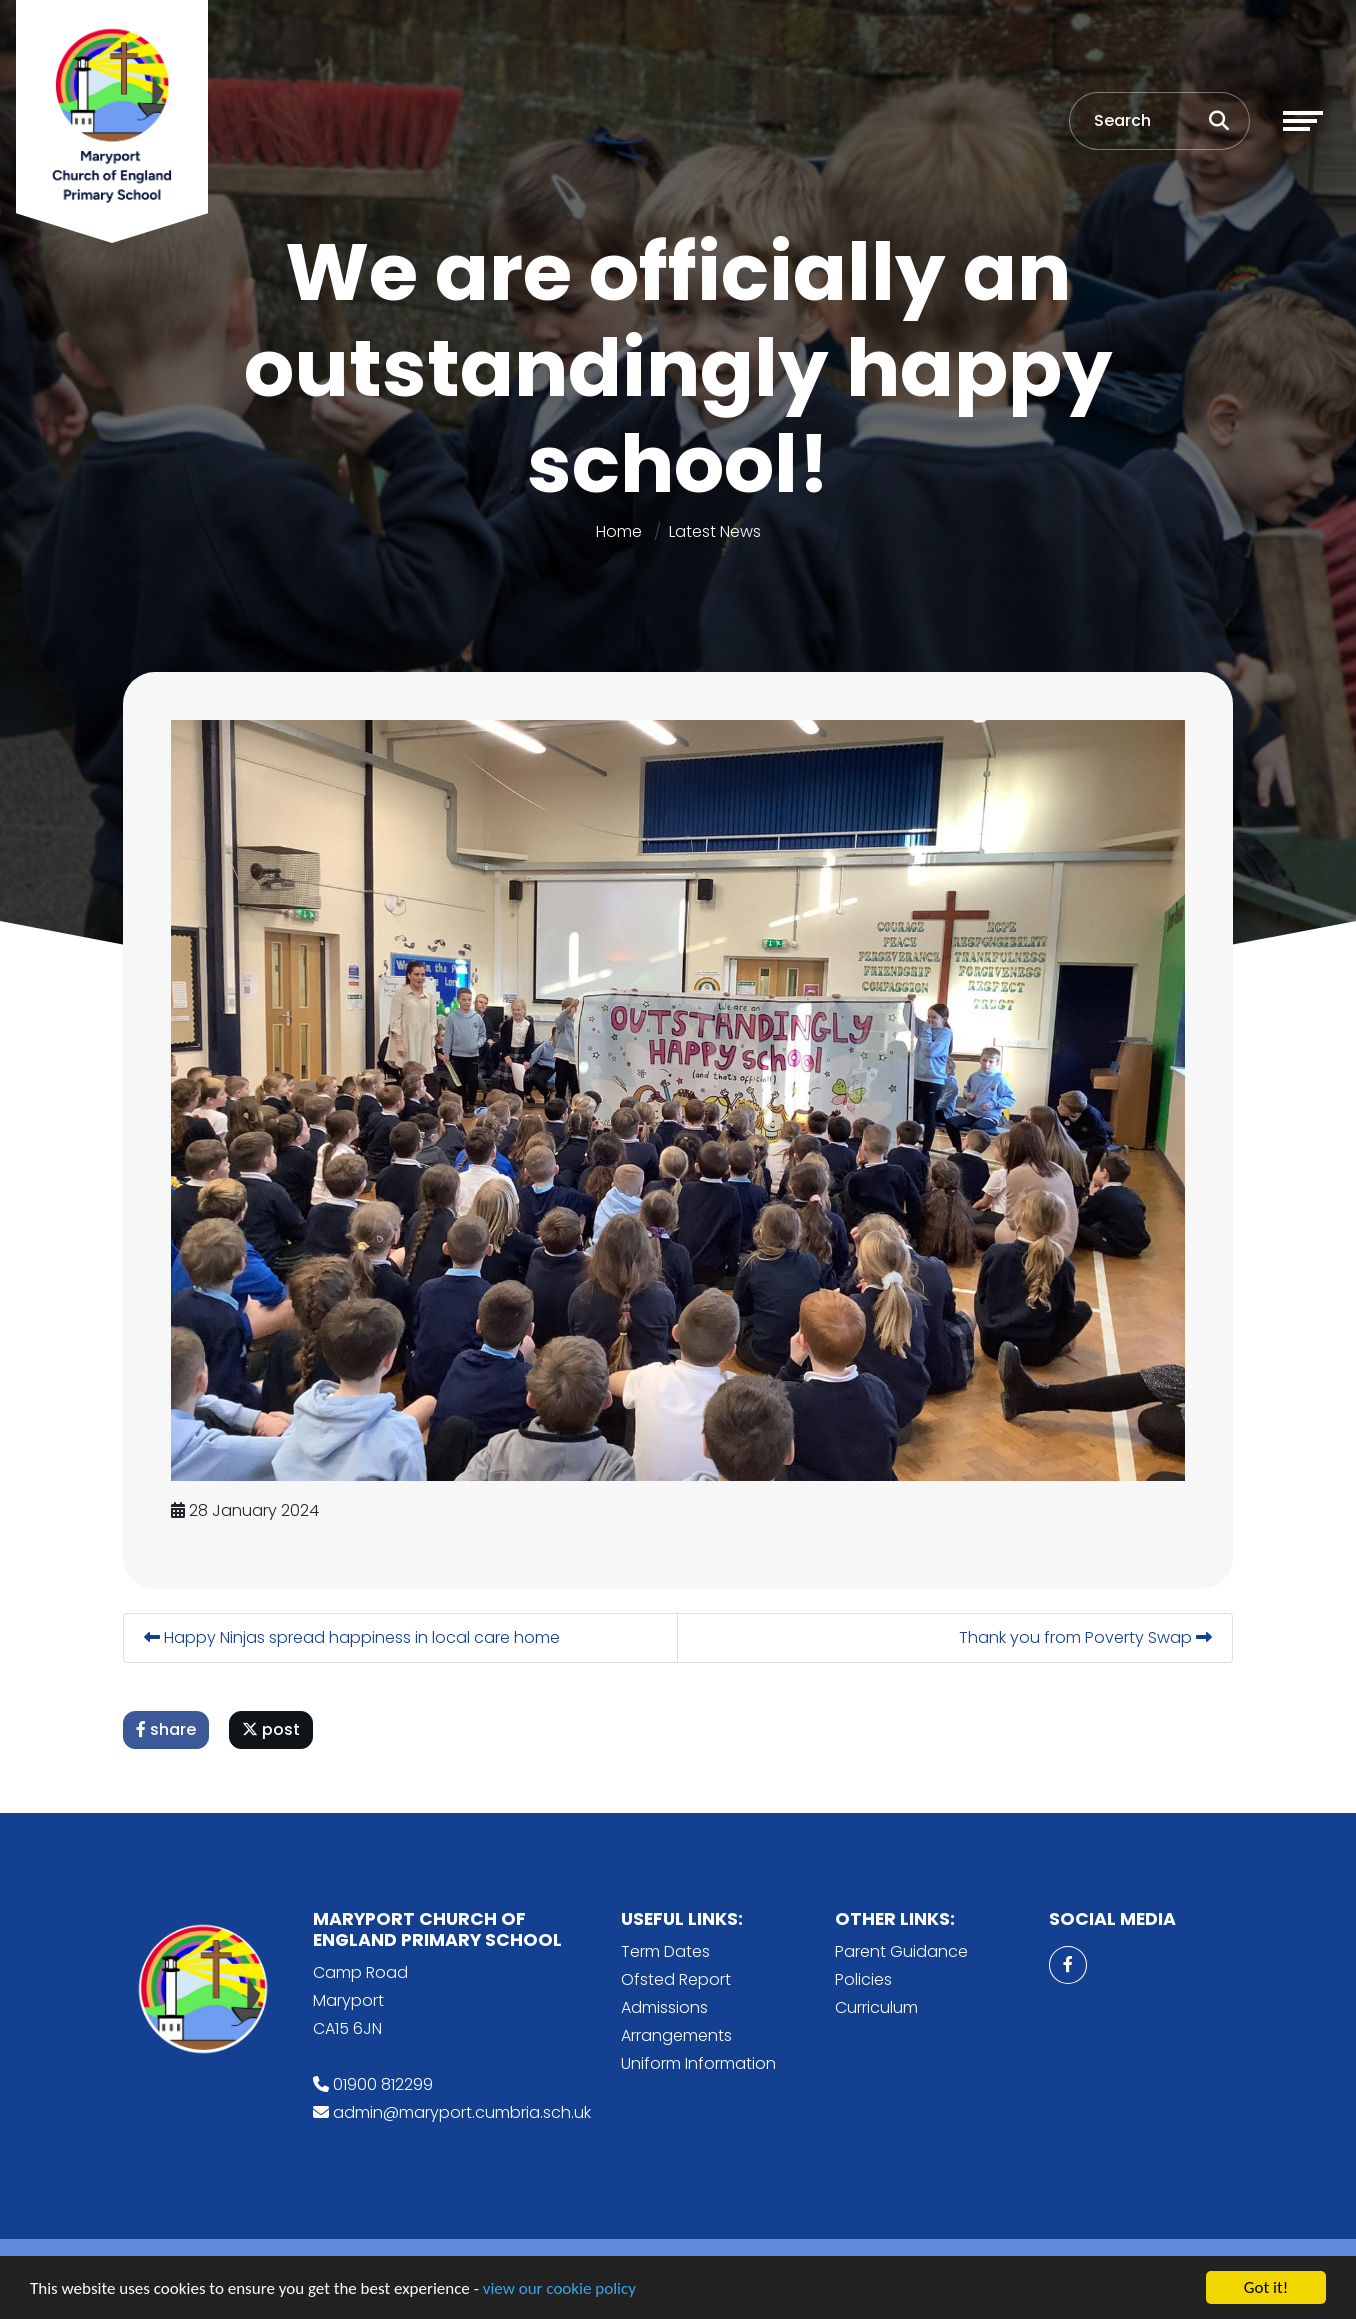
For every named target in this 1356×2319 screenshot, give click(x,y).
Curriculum (876, 2007)
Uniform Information (698, 2063)
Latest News (715, 531)
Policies (863, 1979)
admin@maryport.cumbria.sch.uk (462, 2112)
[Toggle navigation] (1303, 121)
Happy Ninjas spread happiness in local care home (353, 1637)
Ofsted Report (676, 1979)
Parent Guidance (901, 1951)
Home (619, 531)
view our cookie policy (559, 2290)
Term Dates (665, 1951)
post (272, 1729)
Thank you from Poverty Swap (1086, 1637)
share (167, 1729)
